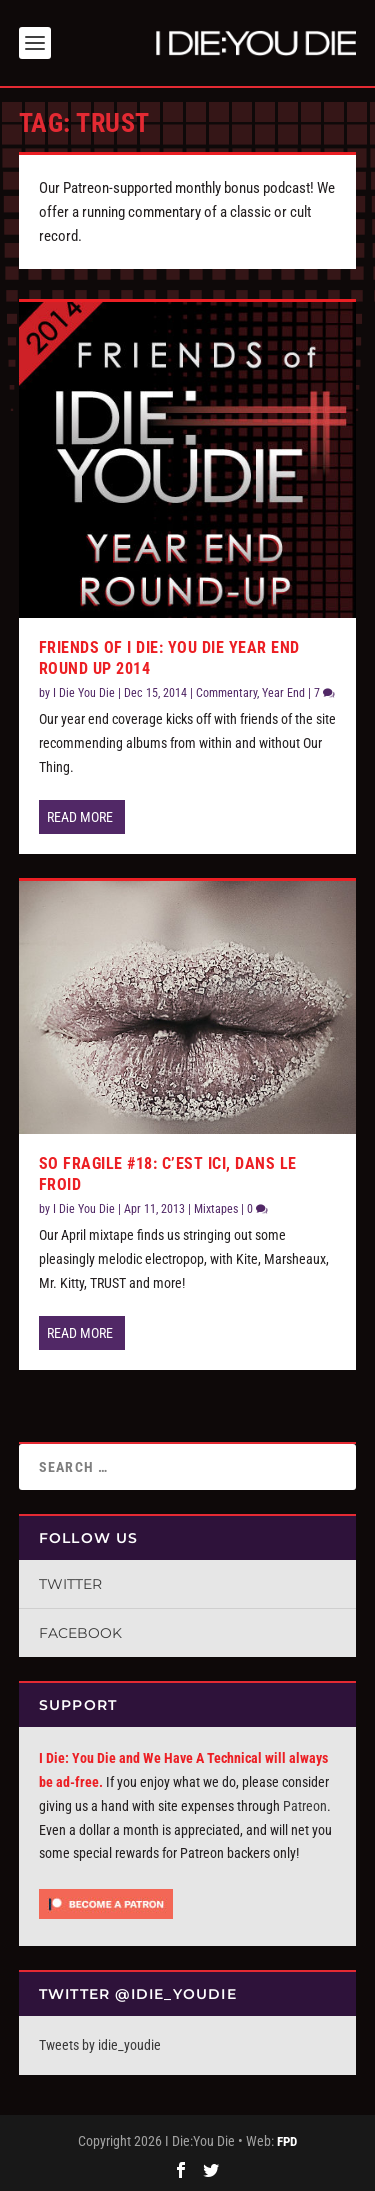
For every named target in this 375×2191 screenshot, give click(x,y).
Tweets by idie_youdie (100, 2045)
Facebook (80, 1633)
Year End (283, 693)
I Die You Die (84, 693)
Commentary (226, 693)
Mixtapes (216, 1209)
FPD (287, 2141)
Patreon (305, 1806)
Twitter (70, 1584)
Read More (80, 817)
